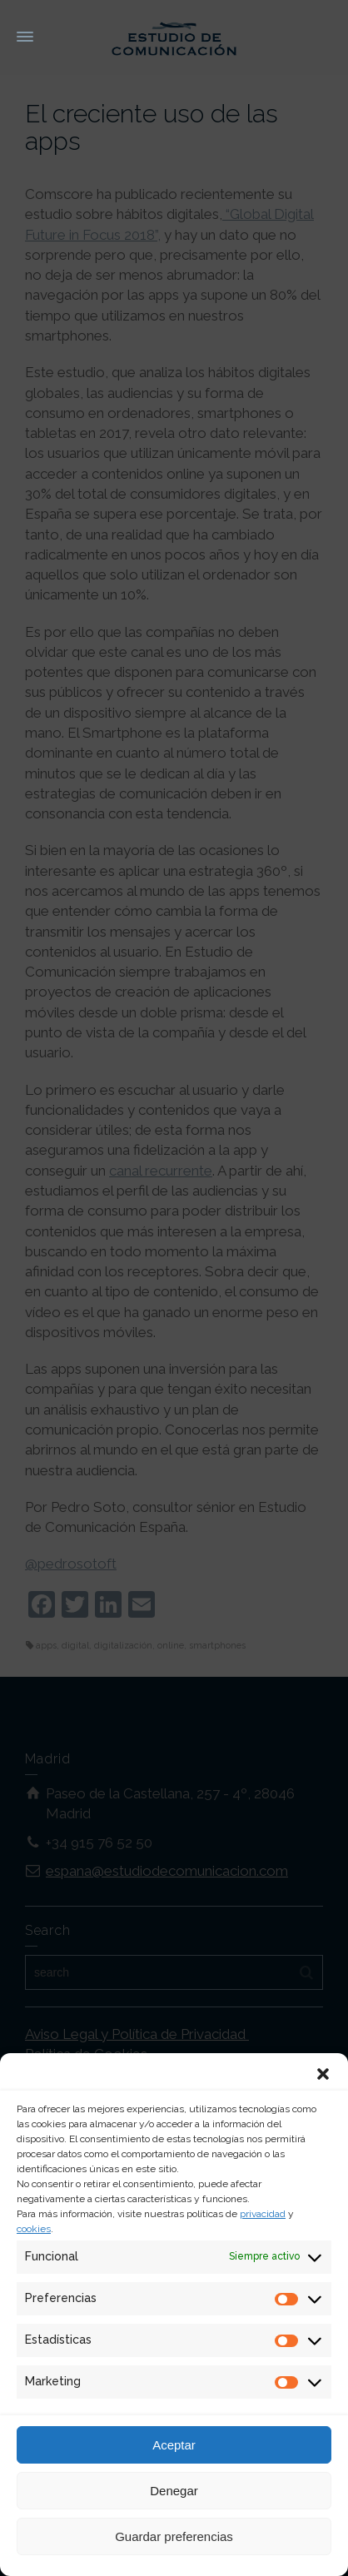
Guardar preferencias (174, 2536)
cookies (34, 2229)
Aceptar (174, 2445)
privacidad (263, 2214)
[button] (323, 2074)
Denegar (174, 2491)
